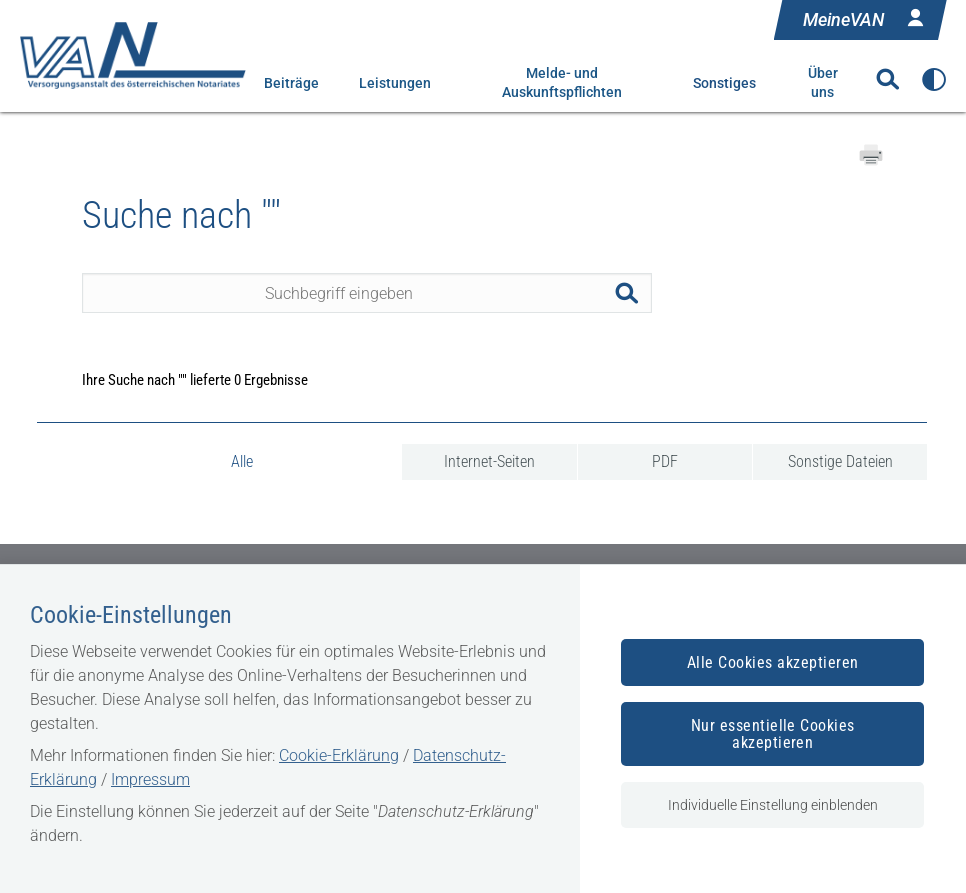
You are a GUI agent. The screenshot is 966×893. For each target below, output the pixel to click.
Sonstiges (724, 83)
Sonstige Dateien (840, 461)
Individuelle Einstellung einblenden (773, 805)
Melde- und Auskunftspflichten (562, 82)
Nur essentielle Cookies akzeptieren (773, 734)
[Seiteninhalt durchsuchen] (367, 293)
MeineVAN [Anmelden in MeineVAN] (865, 17)
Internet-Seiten (489, 461)
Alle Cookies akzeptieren (773, 662)
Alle (242, 461)
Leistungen (395, 83)
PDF (665, 461)
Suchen (632, 294)
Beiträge (291, 83)
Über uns (823, 82)
